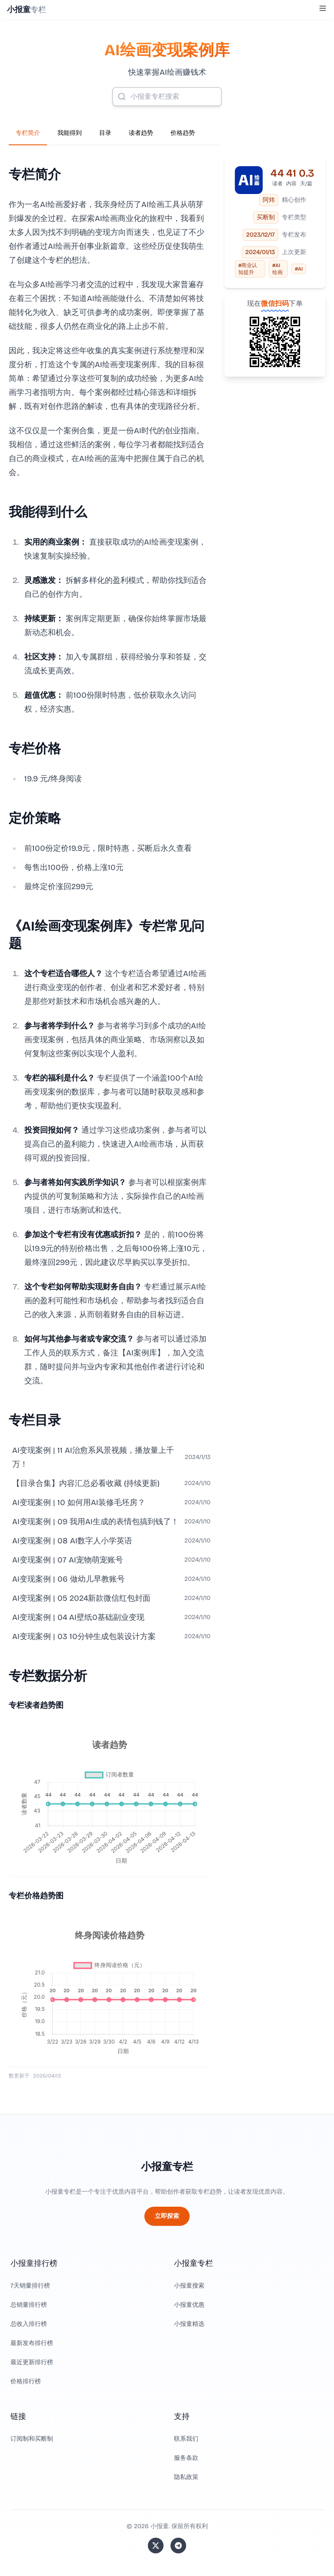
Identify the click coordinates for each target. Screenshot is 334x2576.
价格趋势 (182, 133)
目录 (105, 133)
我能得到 (69, 133)
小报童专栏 (167, 2167)
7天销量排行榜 (30, 2285)
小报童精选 (189, 2324)
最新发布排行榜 (31, 2343)
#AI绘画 (277, 268)
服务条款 (186, 2458)
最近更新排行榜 (31, 2362)
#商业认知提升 (247, 268)
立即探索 (167, 2216)
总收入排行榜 (28, 2324)
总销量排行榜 (28, 2304)
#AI (299, 269)
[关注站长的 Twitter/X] (156, 2545)
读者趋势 (141, 133)
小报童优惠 (189, 2304)
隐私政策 (186, 2477)
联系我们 (186, 2438)
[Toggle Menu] (322, 8)
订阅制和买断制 (31, 2438)
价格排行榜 (25, 2381)
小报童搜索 (189, 2285)
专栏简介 (28, 133)
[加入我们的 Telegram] (178, 2545)
